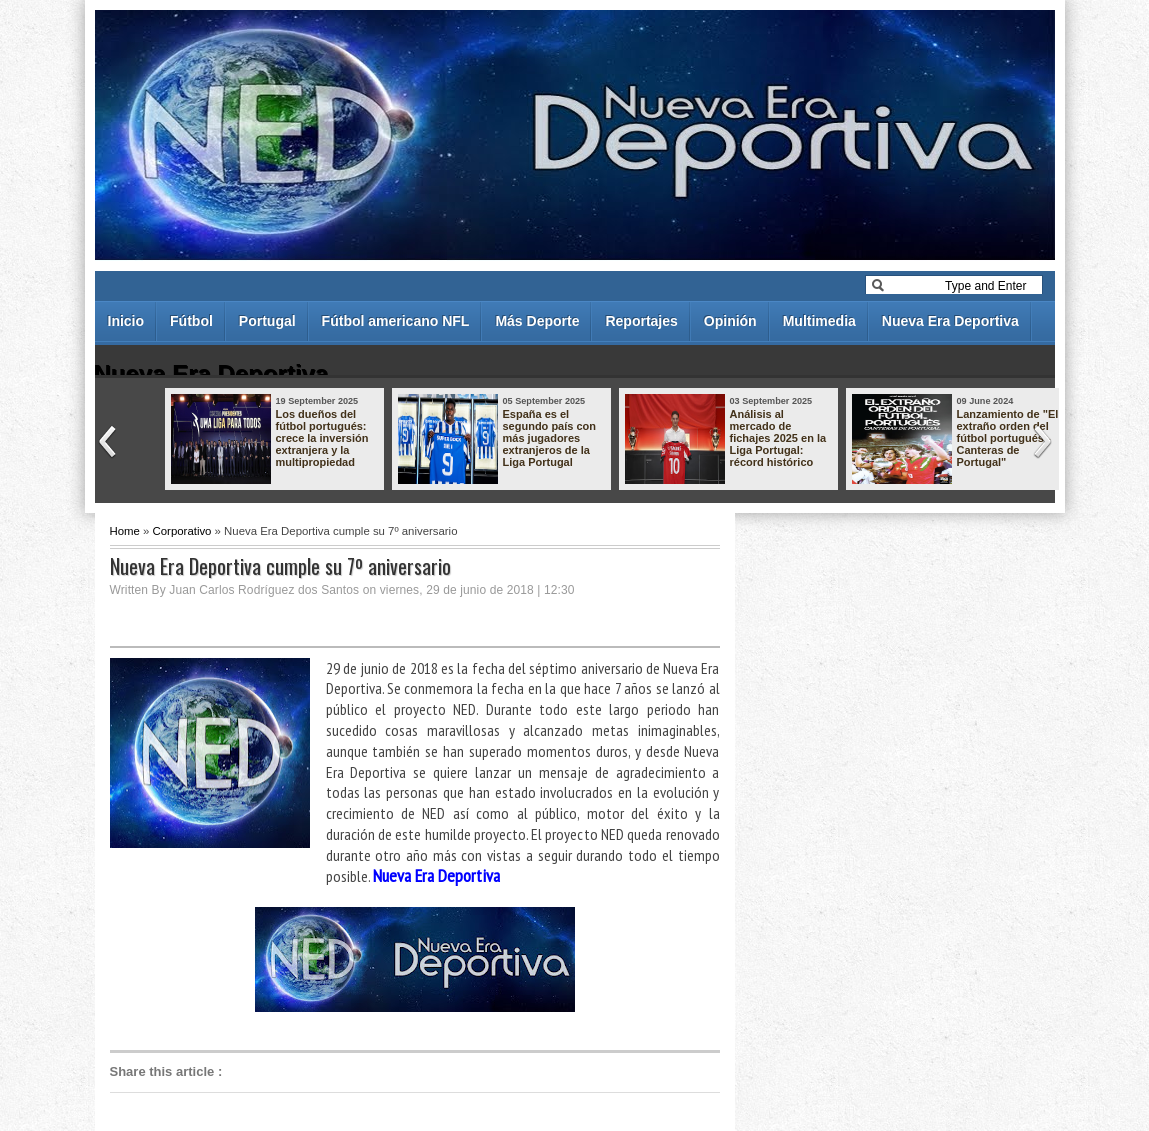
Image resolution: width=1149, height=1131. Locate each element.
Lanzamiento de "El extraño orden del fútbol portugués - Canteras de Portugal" (1008, 438)
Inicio (126, 321)
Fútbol (191, 321)
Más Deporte (537, 321)
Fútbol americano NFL (396, 321)
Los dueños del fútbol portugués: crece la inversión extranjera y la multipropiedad (322, 438)
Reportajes (641, 321)
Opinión (730, 321)
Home (125, 531)
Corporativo (182, 531)
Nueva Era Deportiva (950, 321)
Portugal (267, 321)
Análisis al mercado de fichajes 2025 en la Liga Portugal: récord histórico (778, 438)
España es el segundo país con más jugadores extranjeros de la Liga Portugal (550, 438)
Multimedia (819, 321)
